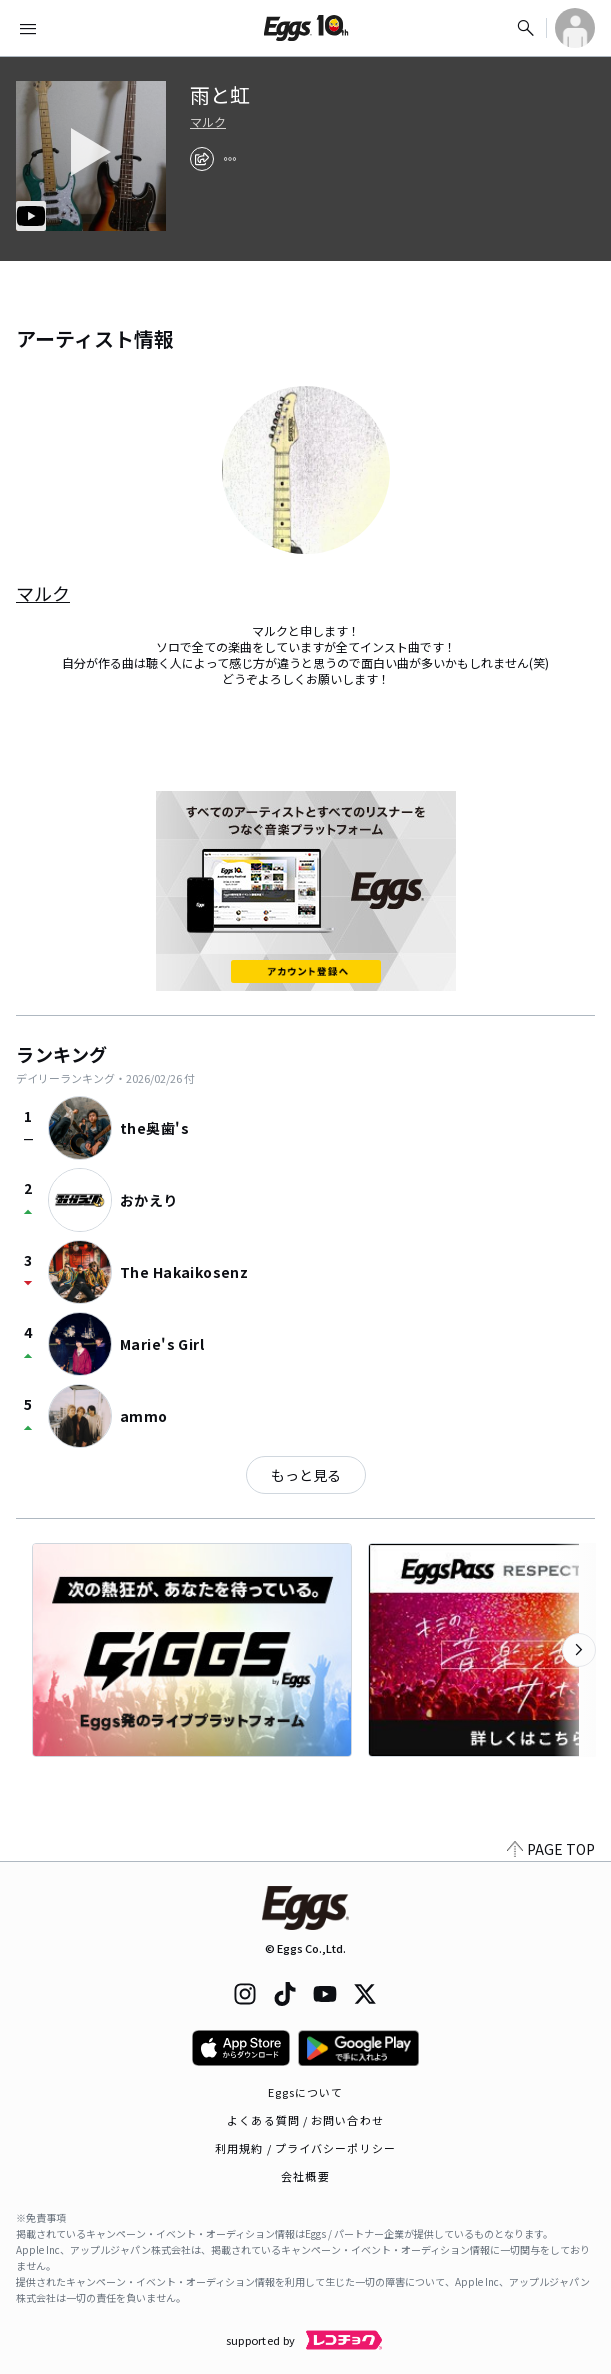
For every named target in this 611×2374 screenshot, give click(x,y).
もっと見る (306, 1475)
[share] (202, 159)
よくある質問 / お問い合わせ (305, 2120)
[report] (230, 159)
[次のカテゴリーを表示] (579, 1650)
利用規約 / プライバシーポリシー (305, 2148)
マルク (208, 122)
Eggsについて (306, 2092)
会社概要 (305, 2176)
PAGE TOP (551, 1849)
